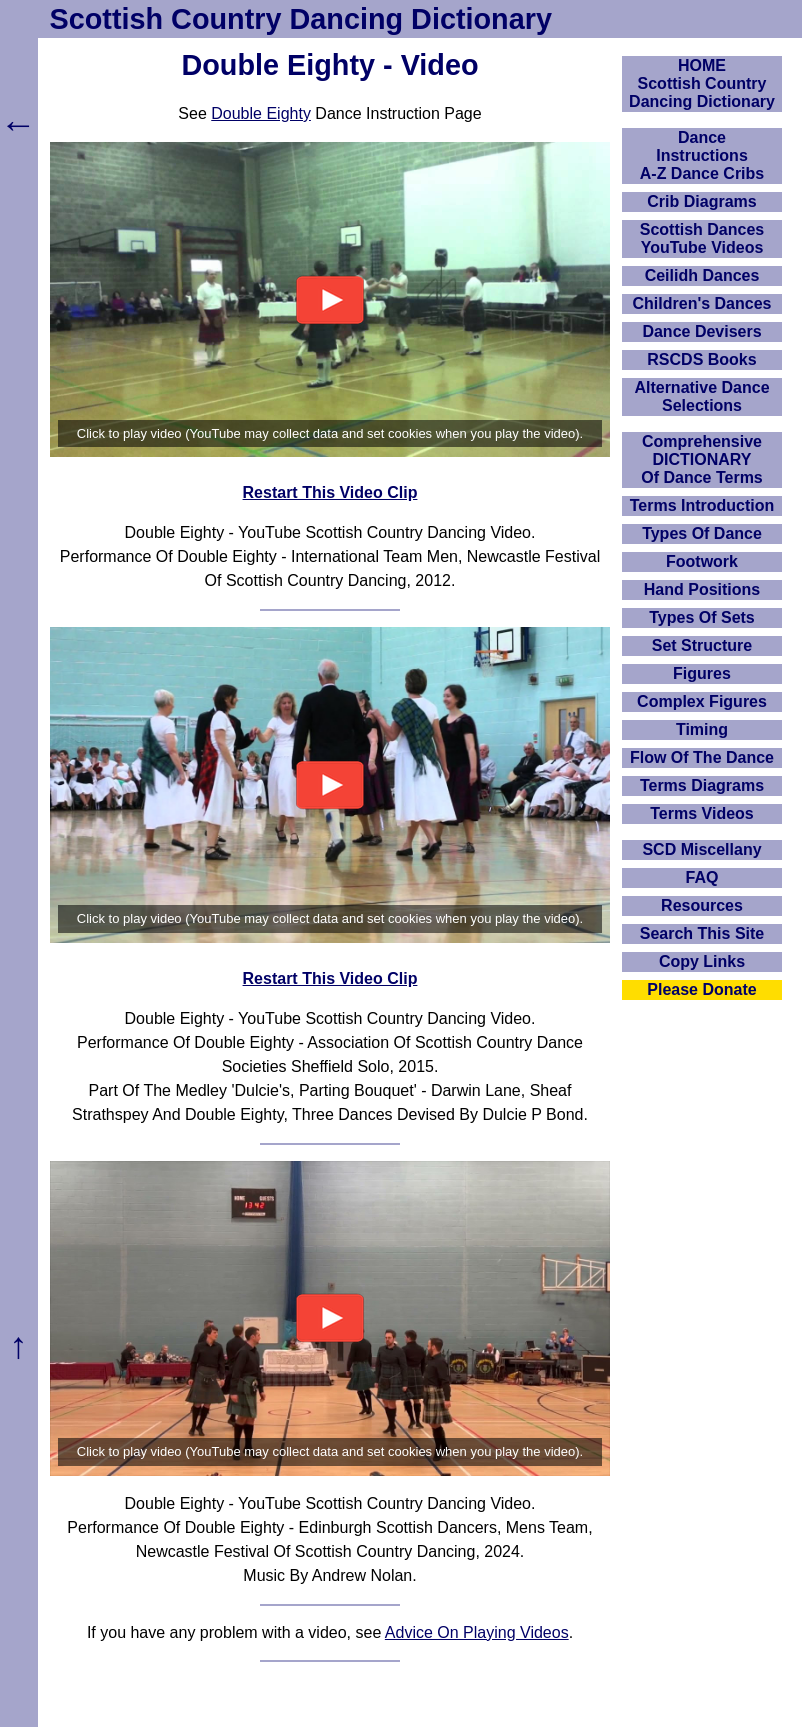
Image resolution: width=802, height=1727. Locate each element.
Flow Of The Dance (702, 757)
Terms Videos (701, 813)
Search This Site (702, 933)
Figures (702, 673)
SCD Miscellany (701, 849)
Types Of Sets (702, 617)
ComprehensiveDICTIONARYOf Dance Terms (702, 459)
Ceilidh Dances (702, 275)
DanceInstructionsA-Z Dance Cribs (702, 155)
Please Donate (701, 989)
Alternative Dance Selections (701, 396)
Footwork (702, 561)
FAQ (702, 877)
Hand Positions (702, 589)
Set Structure (702, 645)
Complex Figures (702, 701)
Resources (702, 905)
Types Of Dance (702, 533)
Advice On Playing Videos (477, 1632)
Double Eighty (261, 113)
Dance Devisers (701, 331)
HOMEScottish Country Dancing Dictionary (702, 83)
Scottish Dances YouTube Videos (702, 238)
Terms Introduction (702, 505)
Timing (702, 729)
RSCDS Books (701, 359)
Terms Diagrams (702, 785)
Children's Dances (702, 303)
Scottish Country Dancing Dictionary (301, 19)
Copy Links (702, 961)
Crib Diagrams (701, 201)
